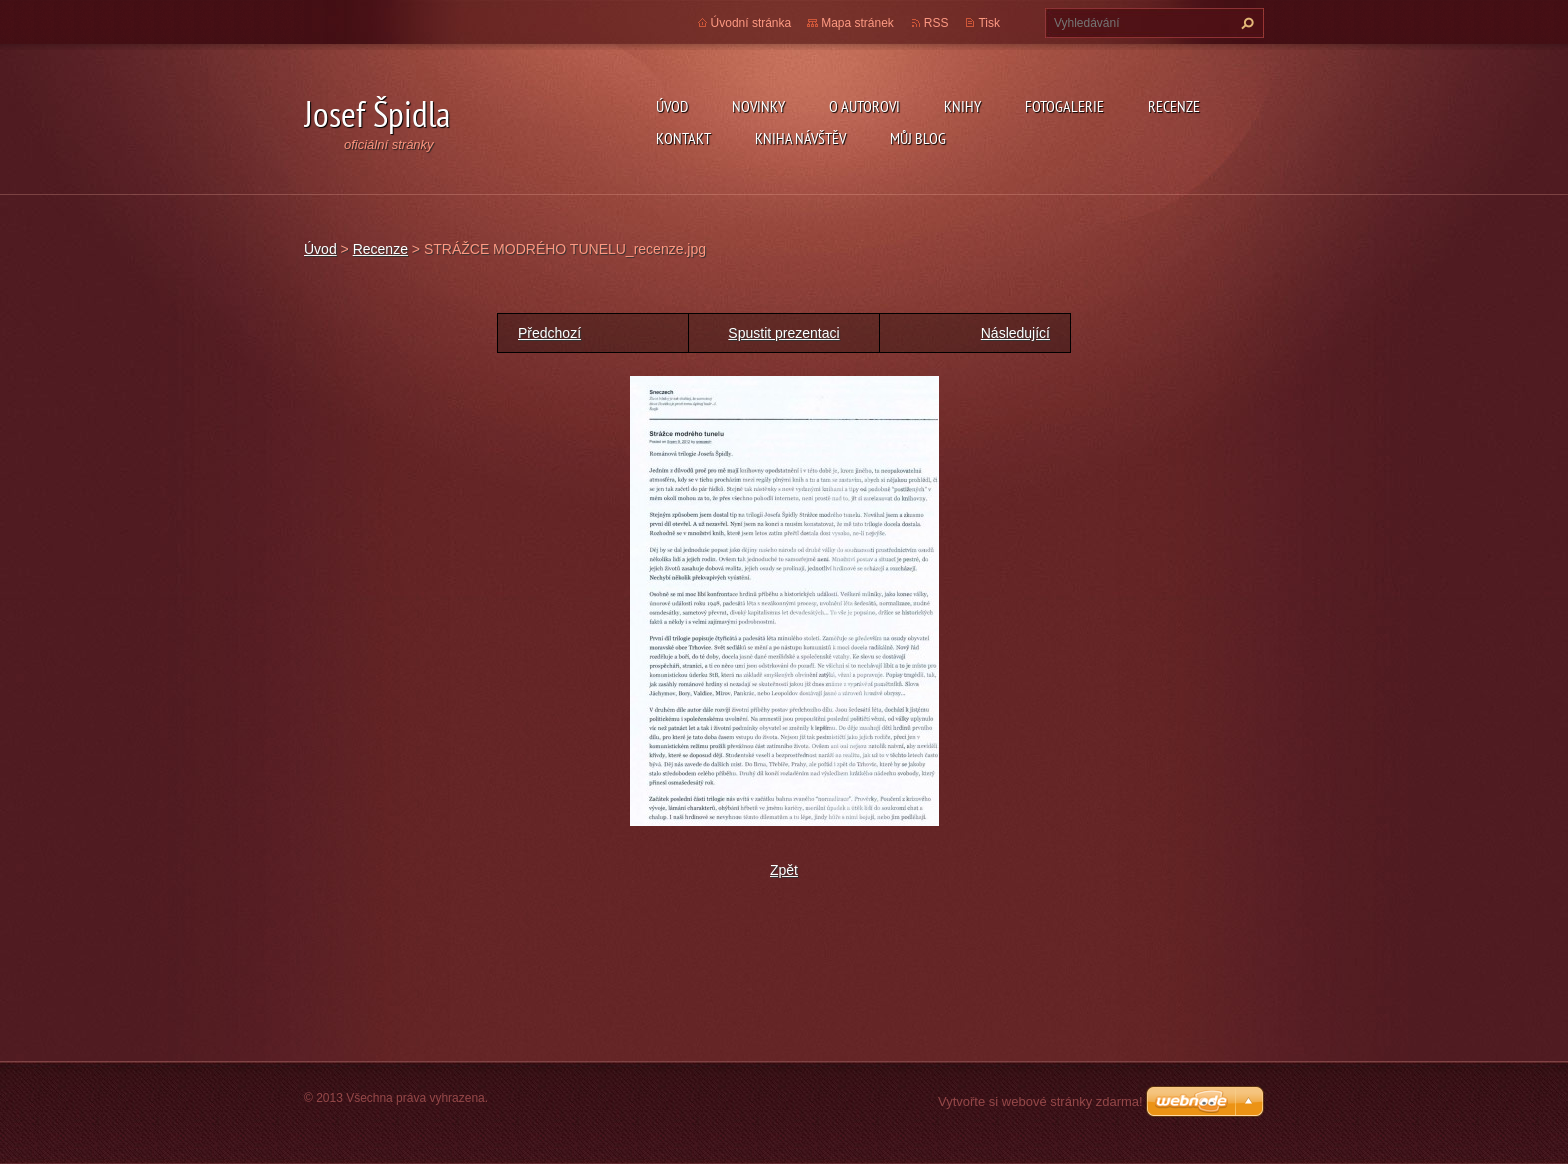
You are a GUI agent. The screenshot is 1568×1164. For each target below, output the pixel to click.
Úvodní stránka (751, 23)
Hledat (1245, 23)
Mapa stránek (857, 23)
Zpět (784, 870)
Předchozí (549, 333)
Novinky (758, 106)
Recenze (1174, 106)
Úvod (672, 106)
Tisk (989, 23)
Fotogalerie (1064, 106)
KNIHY (962, 106)
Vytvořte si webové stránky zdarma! (1040, 1101)
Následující (1015, 333)
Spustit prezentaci (783, 333)
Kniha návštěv (800, 138)
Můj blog (918, 138)
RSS (936, 23)
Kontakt (683, 138)
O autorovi (864, 106)
